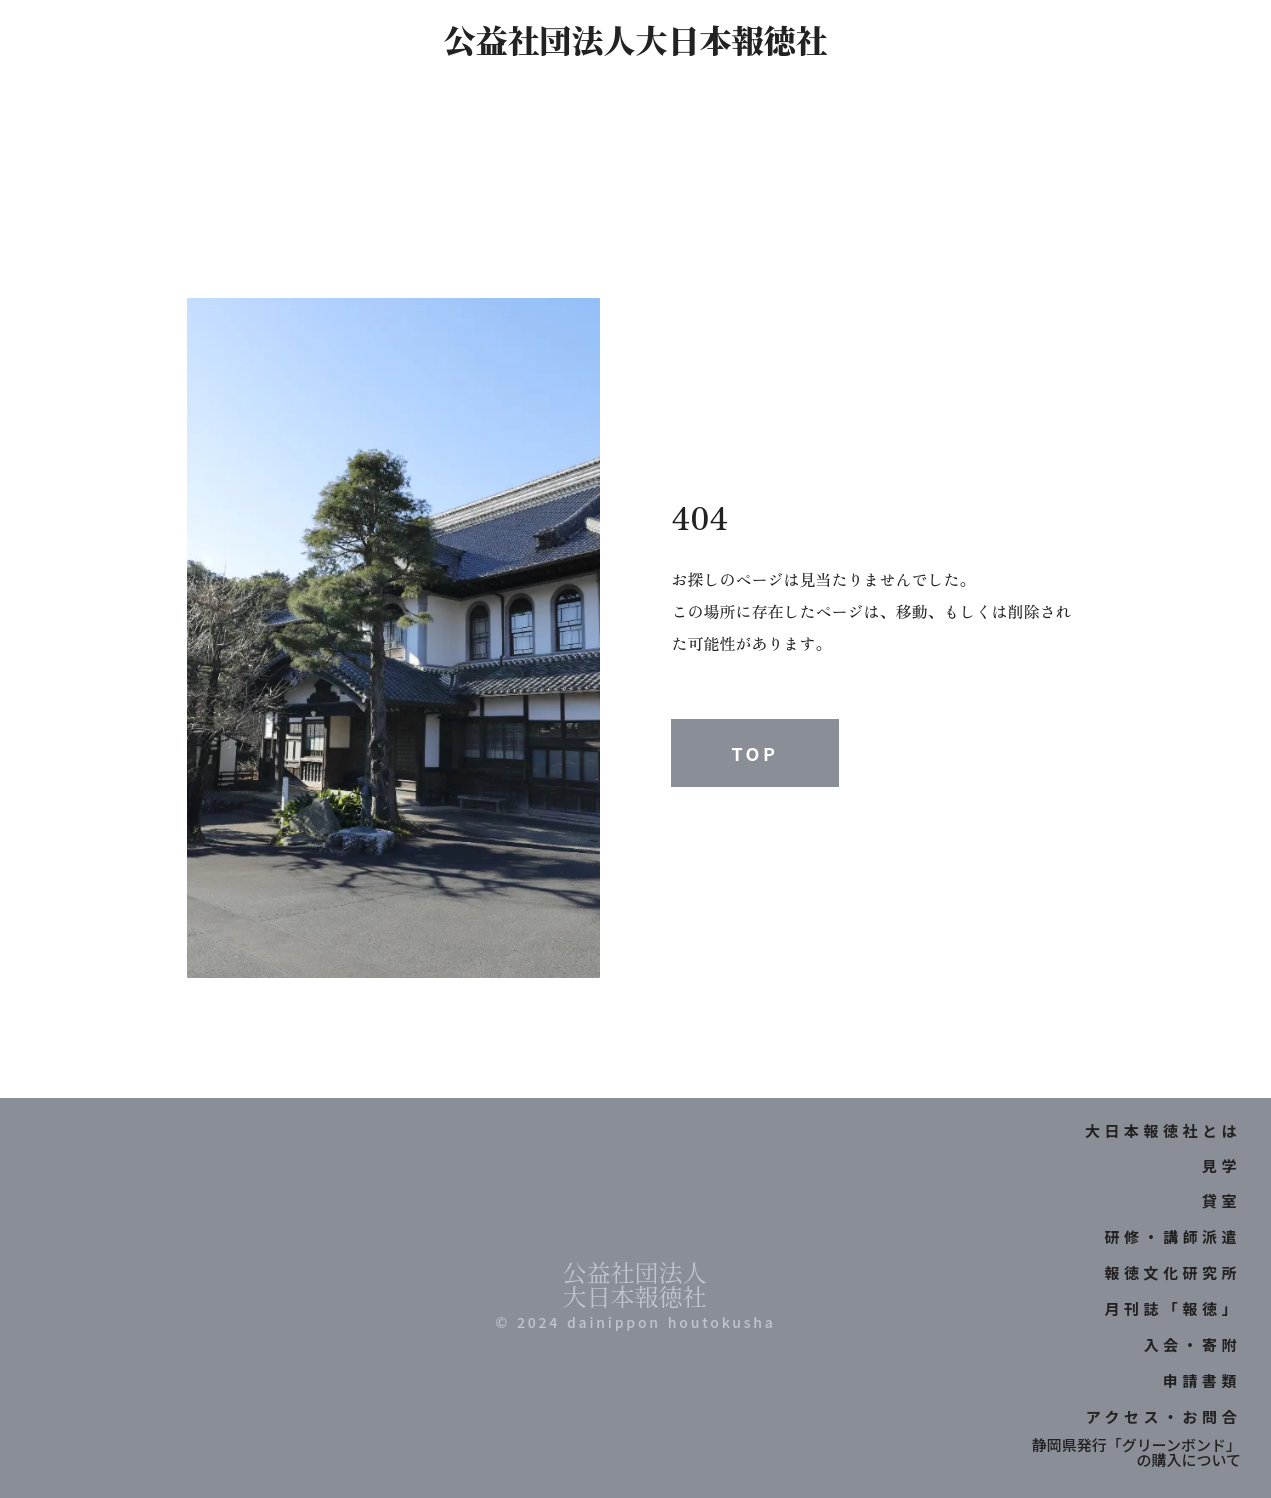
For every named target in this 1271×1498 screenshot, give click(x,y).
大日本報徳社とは (1163, 1130)
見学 (1221, 1165)
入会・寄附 (1192, 1344)
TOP (754, 753)
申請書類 (1202, 1380)
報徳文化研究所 (1172, 1272)
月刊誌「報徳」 (1172, 1308)
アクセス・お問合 (1163, 1416)
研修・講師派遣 (1172, 1236)
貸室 (1221, 1200)
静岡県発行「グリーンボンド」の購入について (1136, 1452)
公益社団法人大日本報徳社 (635, 39)
